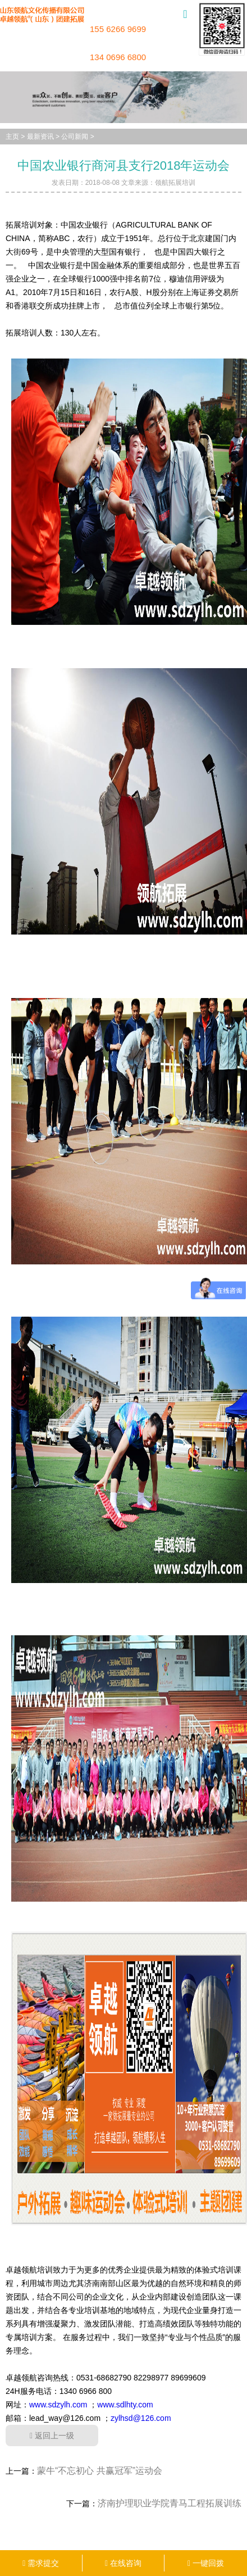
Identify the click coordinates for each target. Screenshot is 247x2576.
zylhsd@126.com (141, 2418)
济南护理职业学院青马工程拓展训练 (169, 2503)
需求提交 (40, 2563)
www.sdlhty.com (125, 2404)
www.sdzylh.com (58, 2404)
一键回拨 (205, 2563)
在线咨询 (123, 2563)
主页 (12, 136)
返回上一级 (52, 2435)
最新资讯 (40, 136)
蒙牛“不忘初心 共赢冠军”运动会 (99, 2470)
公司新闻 (74, 136)
